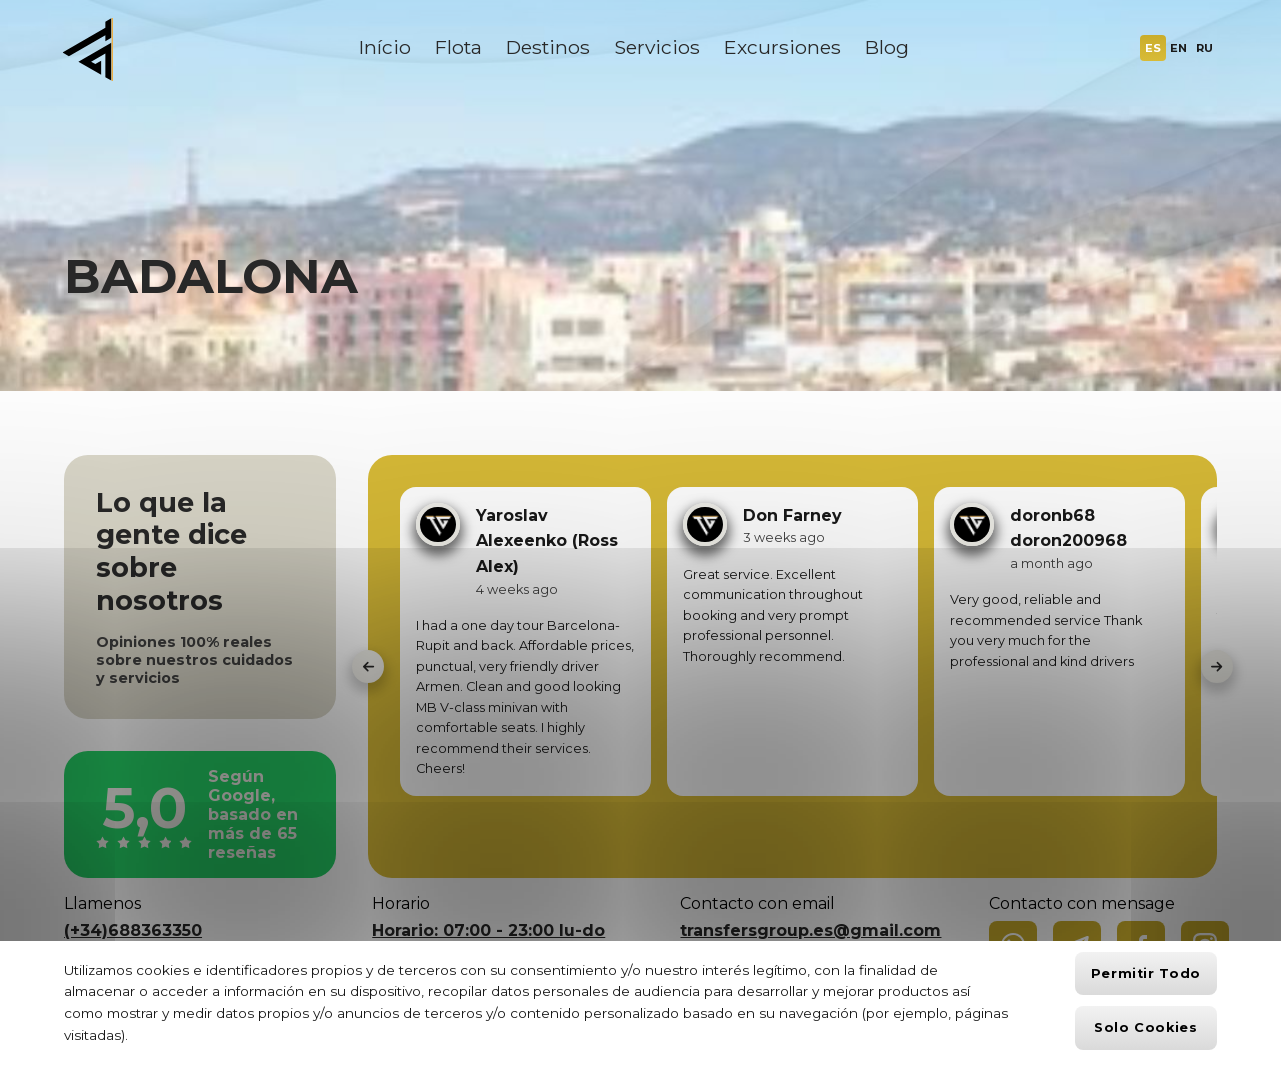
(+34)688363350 (133, 930)
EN (1178, 48)
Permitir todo (1146, 973)
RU (1204, 48)
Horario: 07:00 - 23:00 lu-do (488, 930)
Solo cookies (1146, 1027)
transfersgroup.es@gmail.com (810, 930)
